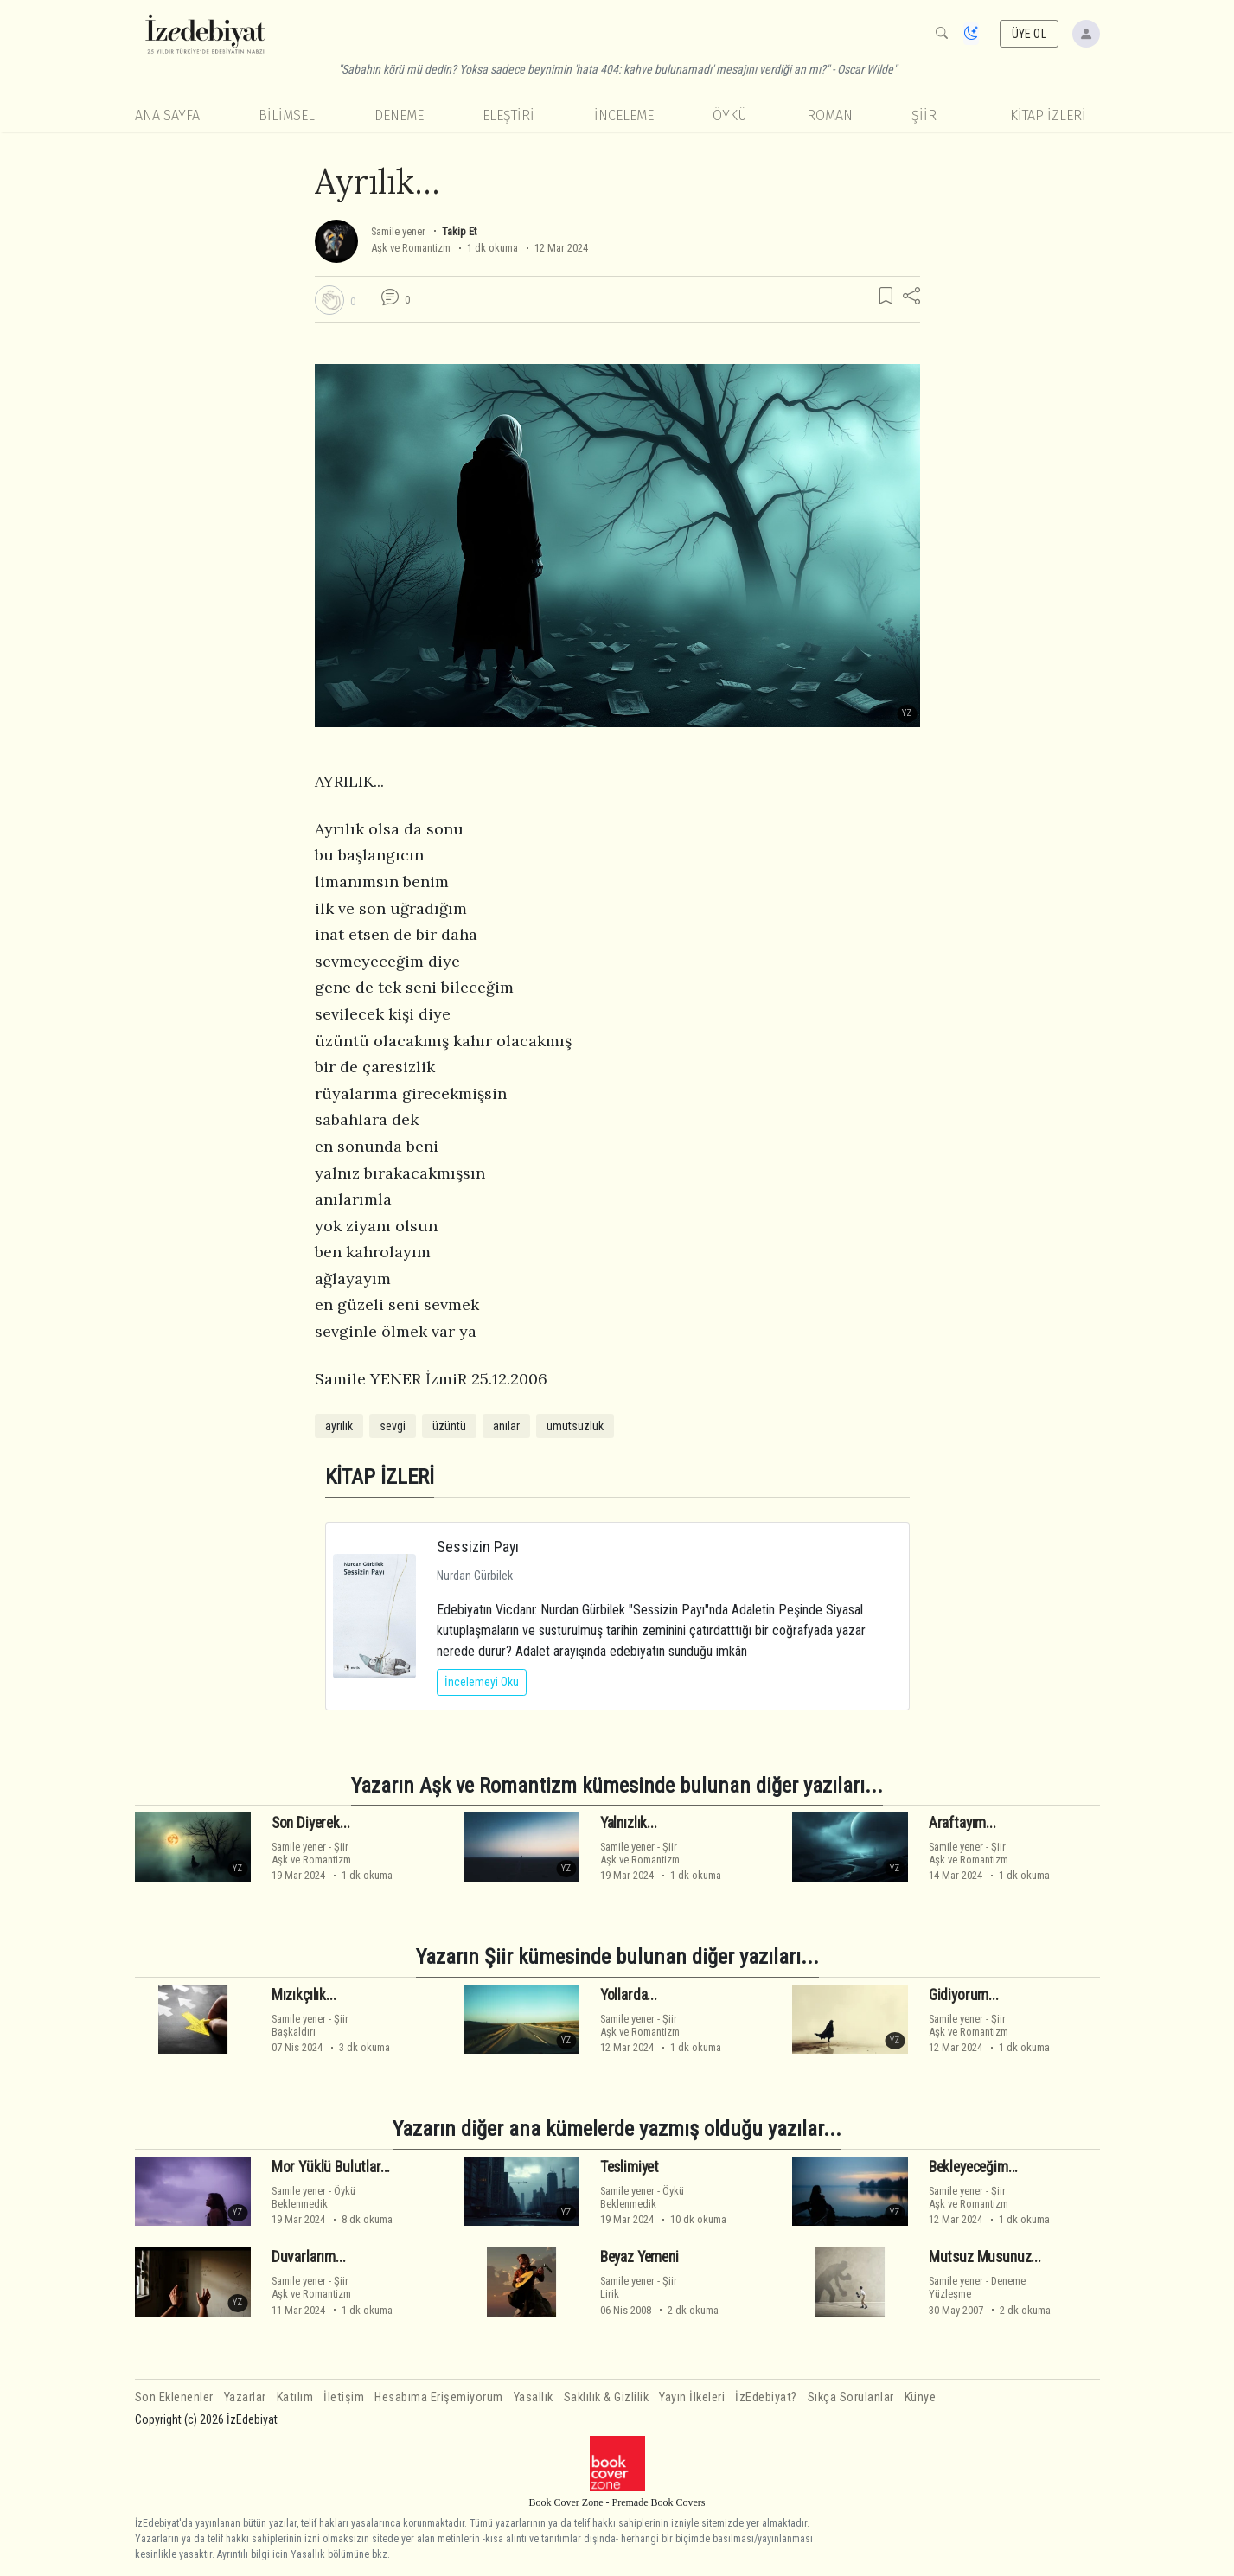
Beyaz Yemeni (639, 2257)
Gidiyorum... (964, 1995)
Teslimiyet (629, 2167)
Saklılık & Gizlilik (606, 2397)
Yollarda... (628, 1995)
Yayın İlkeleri (692, 2397)
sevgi (393, 1426)
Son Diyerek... (311, 1822)
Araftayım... (962, 1822)
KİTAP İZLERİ (1048, 115)
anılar (506, 1426)
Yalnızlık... (628, 1822)
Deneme (399, 115)
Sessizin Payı (478, 1546)
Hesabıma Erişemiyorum (438, 2397)
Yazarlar (245, 2397)
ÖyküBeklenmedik (313, 2197)
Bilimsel (287, 115)
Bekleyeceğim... (973, 2167)
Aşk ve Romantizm (411, 247)
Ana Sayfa (167, 115)
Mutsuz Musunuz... (985, 2257)
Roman (830, 115)
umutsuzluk (575, 1426)
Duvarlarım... (309, 2257)
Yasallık (533, 2397)
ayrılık (339, 1426)
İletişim (343, 2397)
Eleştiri (508, 115)
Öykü (730, 115)
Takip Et (459, 231)
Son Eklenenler (174, 2397)
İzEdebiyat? (766, 2397)
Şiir (924, 115)
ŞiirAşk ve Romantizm (311, 1853)
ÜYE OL (1029, 34)
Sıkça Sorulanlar (851, 2397)
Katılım (295, 2397)
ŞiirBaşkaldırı (310, 2025)
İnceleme (624, 115)
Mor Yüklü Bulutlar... (331, 2167)
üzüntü (449, 1426)
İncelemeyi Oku (481, 1682)
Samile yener (398, 231)
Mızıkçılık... (304, 1995)
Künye (921, 2397)
